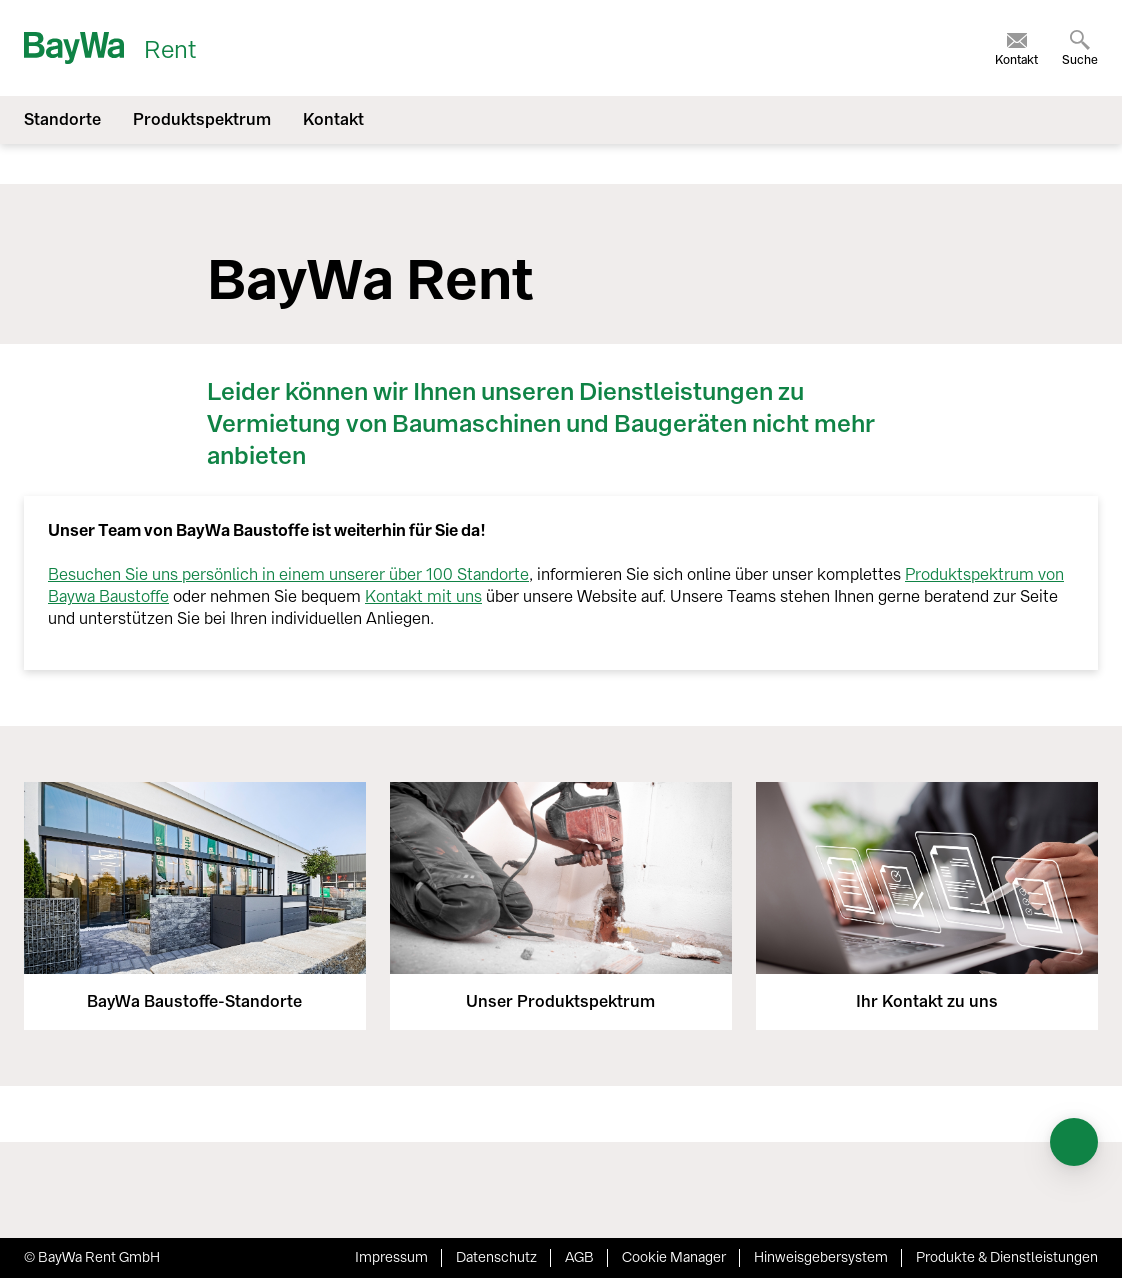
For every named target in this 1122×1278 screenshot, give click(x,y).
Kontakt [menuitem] (333, 119)
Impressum (391, 1257)
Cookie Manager (674, 1257)
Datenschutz (496, 1257)
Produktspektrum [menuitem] (202, 119)
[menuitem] (1016, 48)
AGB (579, 1257)
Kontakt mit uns (423, 596)
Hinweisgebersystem (821, 1257)
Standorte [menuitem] (62, 119)
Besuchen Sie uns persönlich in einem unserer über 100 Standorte (288, 574)
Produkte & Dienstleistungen (1007, 1257)
